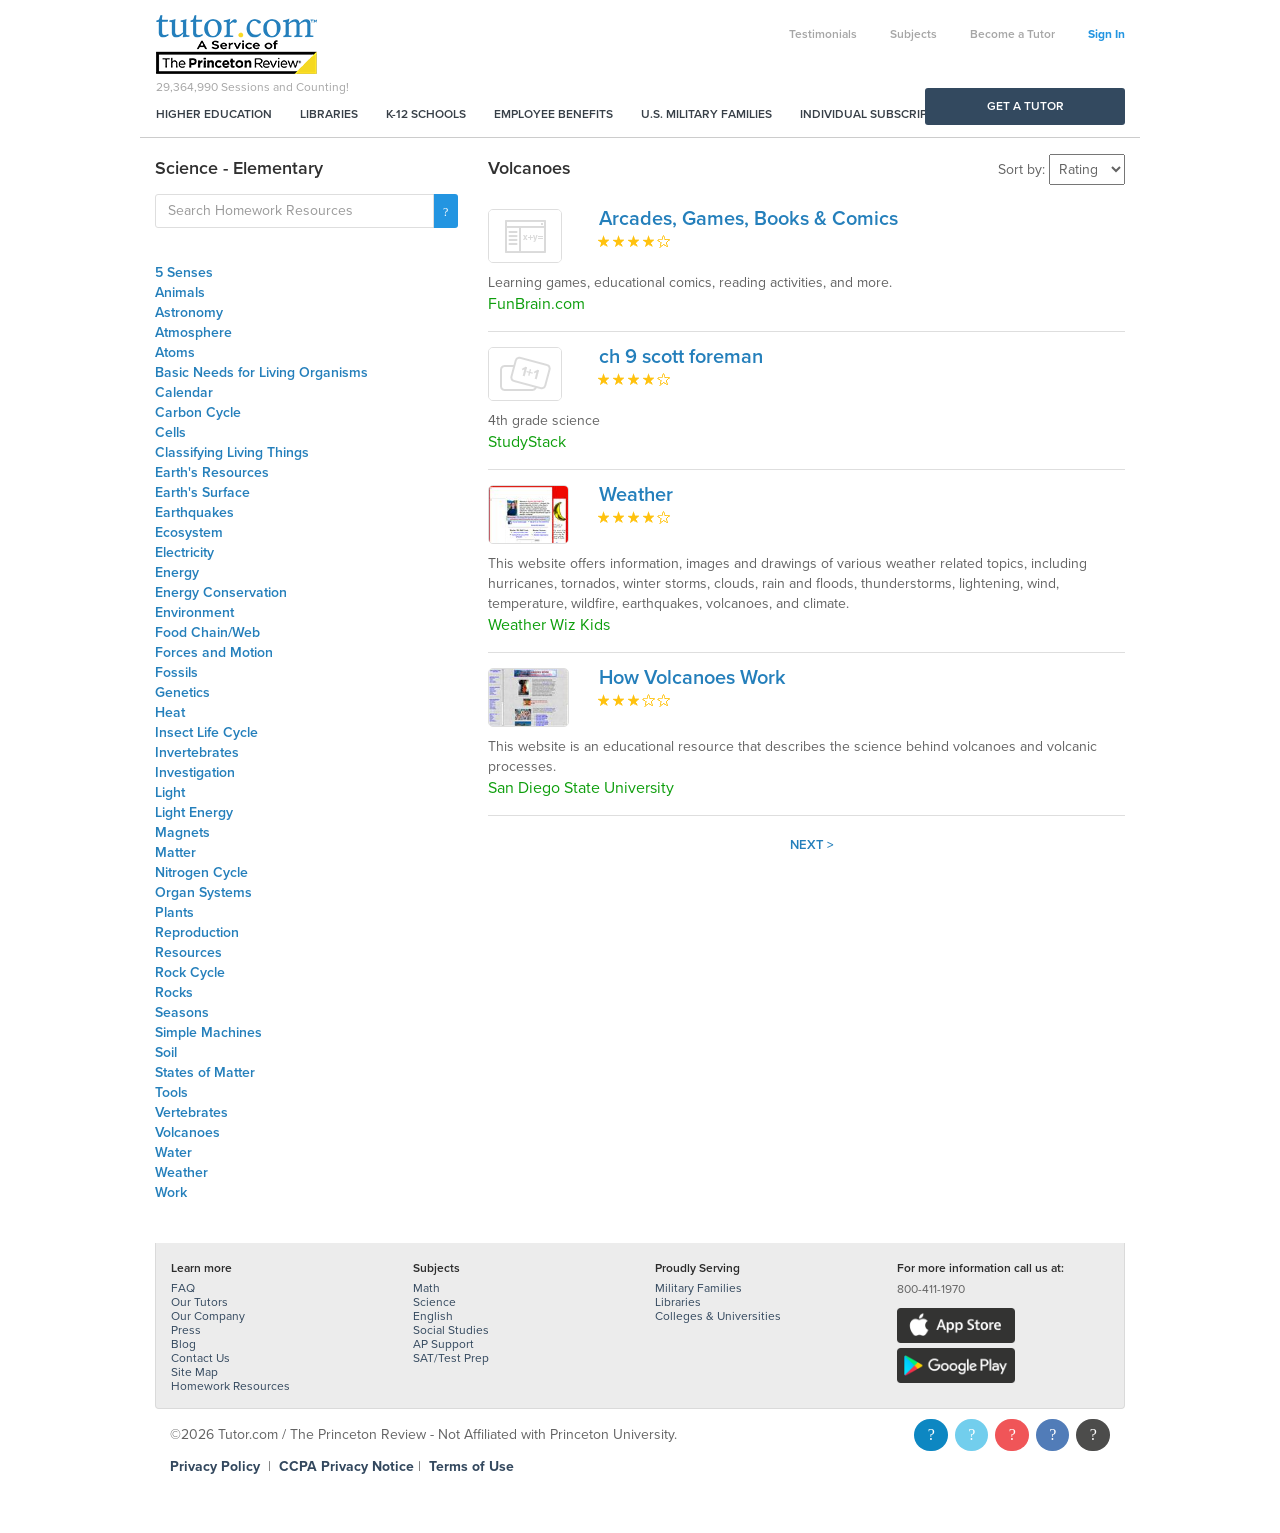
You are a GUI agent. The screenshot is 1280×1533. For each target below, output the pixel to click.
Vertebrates (191, 1112)
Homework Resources (230, 1386)
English (433, 1316)
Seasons (182, 1012)
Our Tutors (199, 1302)
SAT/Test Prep (451, 1358)
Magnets (182, 832)
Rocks (174, 992)
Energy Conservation (221, 592)
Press (186, 1330)
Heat (170, 712)
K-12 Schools (426, 114)
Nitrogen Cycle (201, 872)
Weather (181, 1172)
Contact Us (200, 1358)
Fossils (176, 672)
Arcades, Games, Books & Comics (748, 219)
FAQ (183, 1288)
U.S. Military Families (706, 114)
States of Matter (205, 1072)
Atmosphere (193, 332)
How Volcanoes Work (692, 678)
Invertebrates (197, 752)
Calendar (184, 392)
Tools (171, 1092)
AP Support (443, 1344)
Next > (812, 845)
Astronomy (189, 312)
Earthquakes (194, 512)
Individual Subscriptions (881, 114)
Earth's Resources (212, 472)
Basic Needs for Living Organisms (261, 372)
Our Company (208, 1316)
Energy (177, 572)
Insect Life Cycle (206, 732)
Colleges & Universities (718, 1316)
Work (171, 1192)
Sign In (1106, 34)
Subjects (913, 34)
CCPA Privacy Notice (346, 1466)
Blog (183, 1344)
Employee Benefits (553, 114)
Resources (188, 952)
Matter (175, 852)
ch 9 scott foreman (681, 357)
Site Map (194, 1372)
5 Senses (184, 272)
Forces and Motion (214, 652)
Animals (180, 292)
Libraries (329, 114)
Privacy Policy (215, 1466)
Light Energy (194, 812)
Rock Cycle (190, 972)
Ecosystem (189, 532)
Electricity (184, 552)
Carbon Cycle (198, 412)
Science (434, 1302)
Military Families (698, 1288)
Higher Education (214, 114)
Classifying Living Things (232, 452)
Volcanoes (187, 1132)
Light (170, 792)
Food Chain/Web (207, 632)
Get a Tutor (1025, 106)
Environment (194, 612)
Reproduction (197, 932)
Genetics (182, 692)
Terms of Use (471, 1466)
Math (426, 1288)
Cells (170, 432)
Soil (166, 1052)
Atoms (175, 352)
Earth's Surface (202, 492)
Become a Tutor (1012, 34)
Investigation (195, 772)
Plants (174, 912)
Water (173, 1152)
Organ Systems (203, 892)
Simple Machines (208, 1032)
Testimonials (823, 34)
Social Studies (451, 1330)
